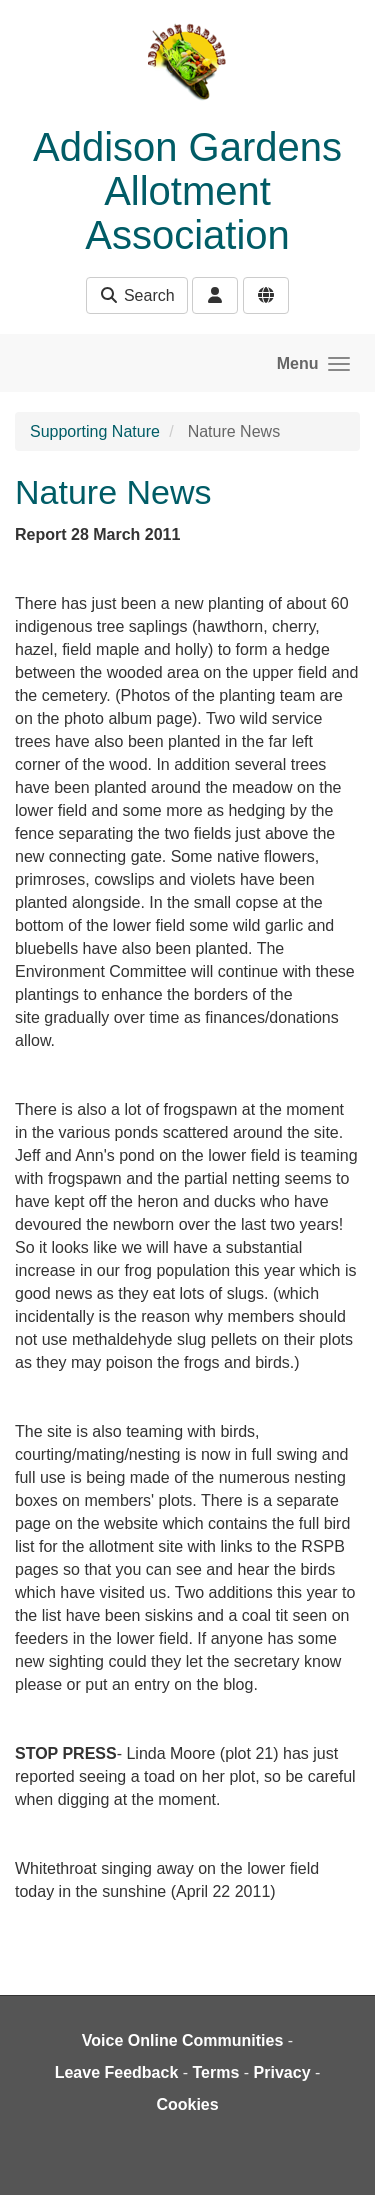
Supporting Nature (95, 431)
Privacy (282, 2072)
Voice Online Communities (183, 2040)
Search (136, 295)
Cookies (187, 2104)
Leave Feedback (117, 2072)
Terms (216, 2072)
